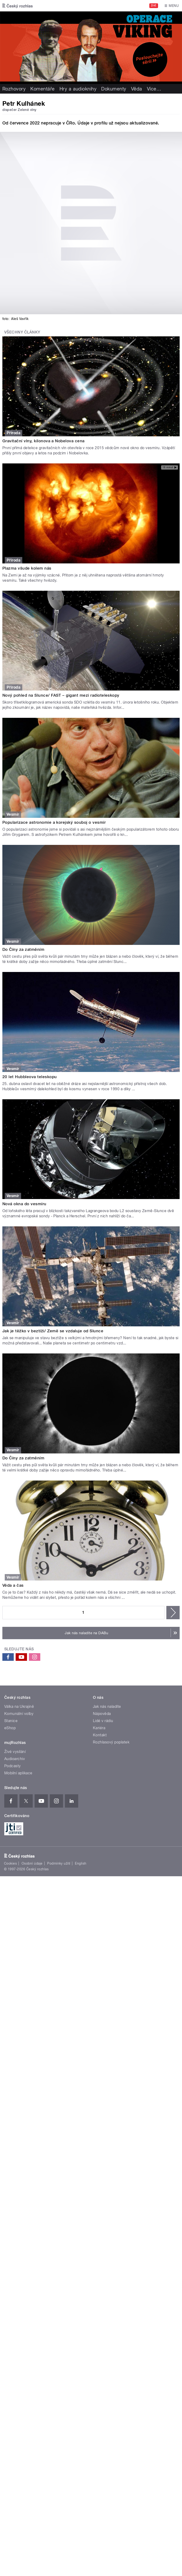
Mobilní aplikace (18, 1773)
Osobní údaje (32, 1863)
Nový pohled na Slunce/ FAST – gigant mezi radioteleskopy (60, 695)
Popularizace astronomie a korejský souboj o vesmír (54, 822)
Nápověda (102, 1713)
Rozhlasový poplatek (111, 1742)
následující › (173, 1612)
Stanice (11, 1721)
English (80, 1863)
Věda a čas (13, 1585)
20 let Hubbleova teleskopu (29, 1076)
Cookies (10, 1863)
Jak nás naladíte (107, 1706)
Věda (136, 89)
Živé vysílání (15, 1751)
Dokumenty (113, 89)
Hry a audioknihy (78, 89)
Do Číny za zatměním (23, 949)
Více (154, 89)
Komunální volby (18, 1713)
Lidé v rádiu (103, 1721)
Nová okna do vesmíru (24, 1203)
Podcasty (12, 1766)
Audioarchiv (14, 1759)
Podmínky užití (58, 1863)
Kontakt (100, 1735)
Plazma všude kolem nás (26, 568)
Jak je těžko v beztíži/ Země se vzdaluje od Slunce (52, 1330)
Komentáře (42, 89)
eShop (10, 1728)
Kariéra (99, 1728)
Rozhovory (14, 89)
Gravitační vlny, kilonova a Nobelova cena (43, 440)
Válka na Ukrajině (19, 1706)
